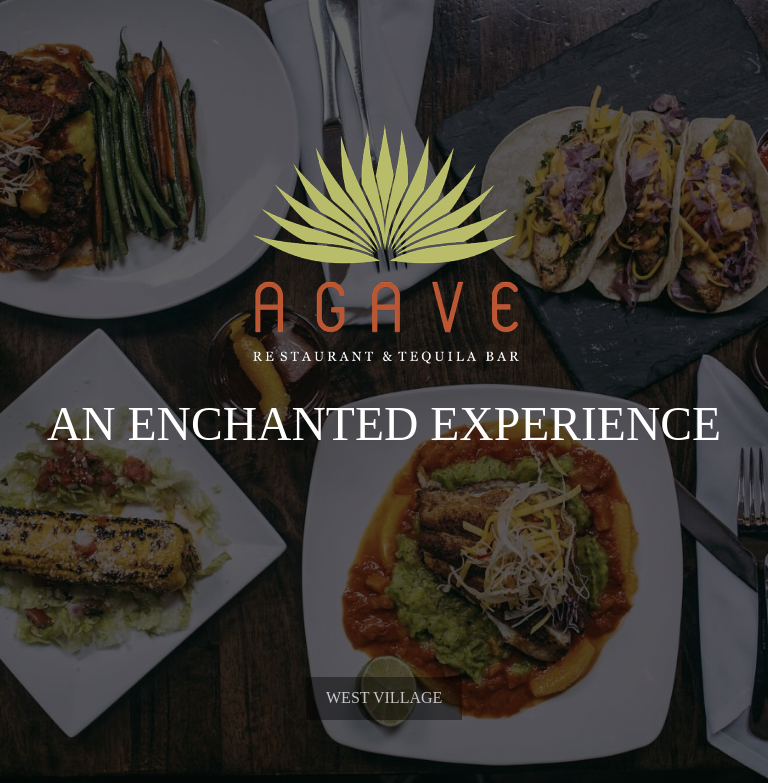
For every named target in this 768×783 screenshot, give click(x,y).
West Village (384, 747)
